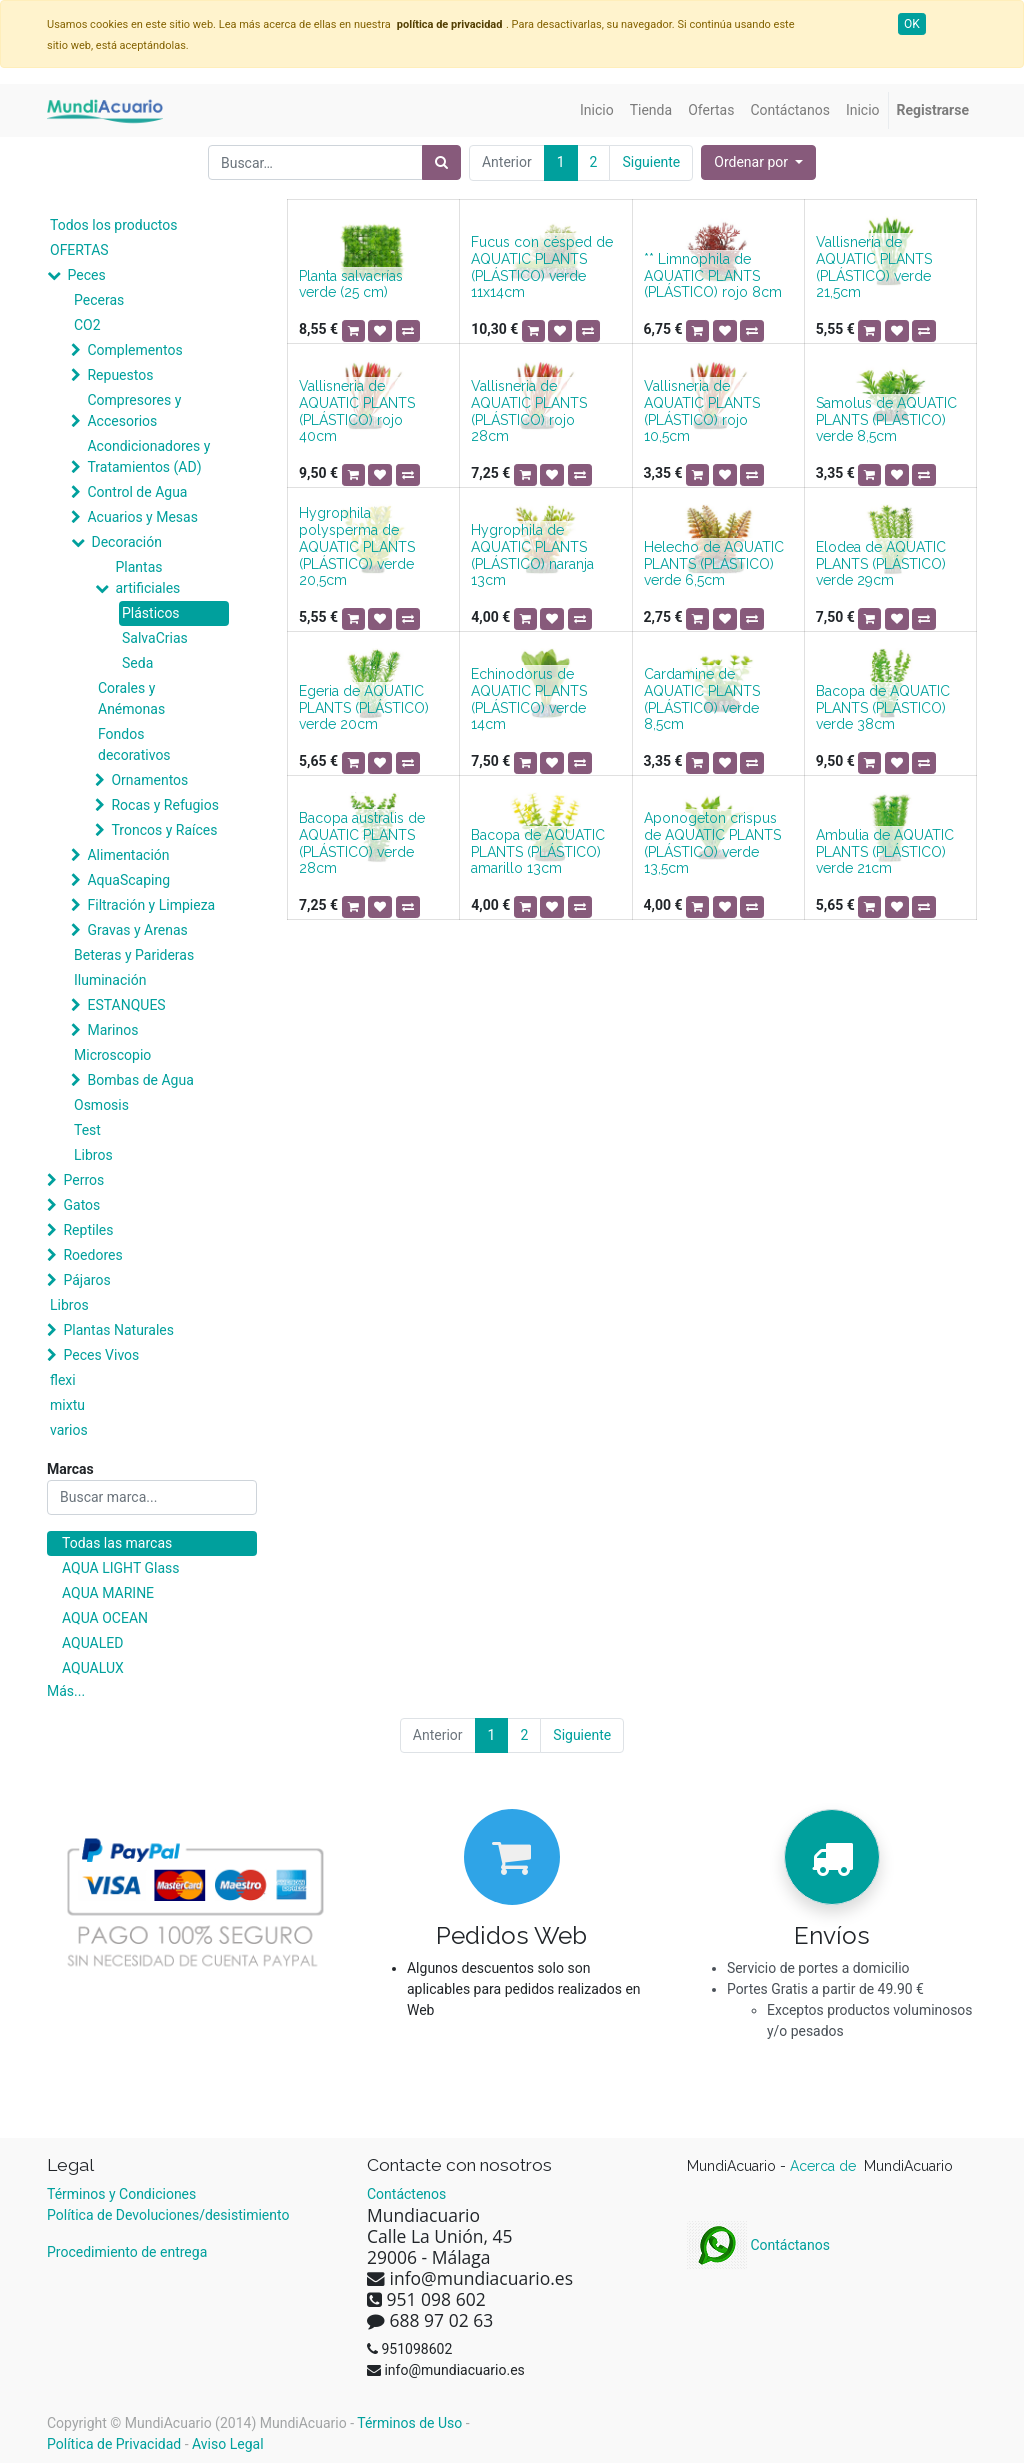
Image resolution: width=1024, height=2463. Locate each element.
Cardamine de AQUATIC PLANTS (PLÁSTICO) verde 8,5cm (702, 699)
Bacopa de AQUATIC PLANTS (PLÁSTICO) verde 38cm (883, 708)
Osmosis (101, 1105)
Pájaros (86, 1280)
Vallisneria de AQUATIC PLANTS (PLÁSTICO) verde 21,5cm (874, 267)
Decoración (126, 542)
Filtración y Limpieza (151, 905)
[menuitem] (597, 110)
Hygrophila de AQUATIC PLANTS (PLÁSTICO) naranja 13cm (532, 555)
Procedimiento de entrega (127, 2252)
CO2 (87, 325)
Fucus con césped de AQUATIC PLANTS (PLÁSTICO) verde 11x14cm (542, 267)
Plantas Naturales (118, 1330)
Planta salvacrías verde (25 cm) (351, 284)
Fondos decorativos (134, 744)
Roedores (92, 1255)
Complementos (134, 350)
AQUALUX (93, 1668)
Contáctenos (406, 2194)
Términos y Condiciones (121, 2194)
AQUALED (92, 1643)
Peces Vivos (101, 1355)
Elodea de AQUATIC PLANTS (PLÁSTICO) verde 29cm (881, 564)
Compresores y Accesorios (134, 410)
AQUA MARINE (108, 1593)
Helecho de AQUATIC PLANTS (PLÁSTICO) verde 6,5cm (714, 564)
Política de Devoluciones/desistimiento (168, 2215)
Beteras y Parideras (134, 955)
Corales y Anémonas (131, 698)
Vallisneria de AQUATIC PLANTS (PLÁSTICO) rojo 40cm (357, 411)
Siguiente (651, 162)
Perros (83, 1180)
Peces (86, 275)
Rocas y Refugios (164, 805)
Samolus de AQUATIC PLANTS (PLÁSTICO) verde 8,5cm (886, 420)
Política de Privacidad (114, 2444)
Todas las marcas (117, 1543)
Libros (93, 1155)
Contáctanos (758, 2245)
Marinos (112, 1030)
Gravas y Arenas (137, 930)
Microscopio (112, 1055)
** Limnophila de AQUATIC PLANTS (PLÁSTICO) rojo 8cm (713, 276)
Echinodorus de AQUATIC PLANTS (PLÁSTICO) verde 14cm (529, 699)
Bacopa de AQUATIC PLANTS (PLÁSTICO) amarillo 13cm (538, 852)
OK (912, 24)
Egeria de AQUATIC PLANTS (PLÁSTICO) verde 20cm (364, 708)
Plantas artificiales (147, 577)
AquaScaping (128, 880)
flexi (63, 1380)
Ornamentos (149, 780)
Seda (137, 663)
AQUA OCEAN (105, 1618)
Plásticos (151, 613)
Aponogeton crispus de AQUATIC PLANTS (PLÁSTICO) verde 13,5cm (712, 843)
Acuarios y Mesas (142, 517)
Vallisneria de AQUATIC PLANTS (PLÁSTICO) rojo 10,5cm (702, 411)
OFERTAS (79, 250)
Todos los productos (113, 225)
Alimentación (128, 855)
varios (69, 1430)
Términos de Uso (409, 2423)
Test (87, 1130)
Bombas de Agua (140, 1080)
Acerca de (825, 2166)
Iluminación (110, 980)
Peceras (99, 300)
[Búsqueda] (441, 162)
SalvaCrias (155, 638)
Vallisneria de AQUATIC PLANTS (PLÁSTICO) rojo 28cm (529, 411)
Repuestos (120, 375)
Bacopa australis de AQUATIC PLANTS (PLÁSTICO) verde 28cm (362, 843)
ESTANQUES (126, 1005)
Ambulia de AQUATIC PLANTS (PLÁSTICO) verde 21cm (885, 852)
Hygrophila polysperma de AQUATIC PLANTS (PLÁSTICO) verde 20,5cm (357, 546)
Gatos (81, 1205)
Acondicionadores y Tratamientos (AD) (148, 456)
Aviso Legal (228, 2444)
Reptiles (88, 1230)
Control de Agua (137, 492)
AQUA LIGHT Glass (120, 1568)
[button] (758, 162)
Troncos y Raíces (164, 830)
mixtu (67, 1405)
